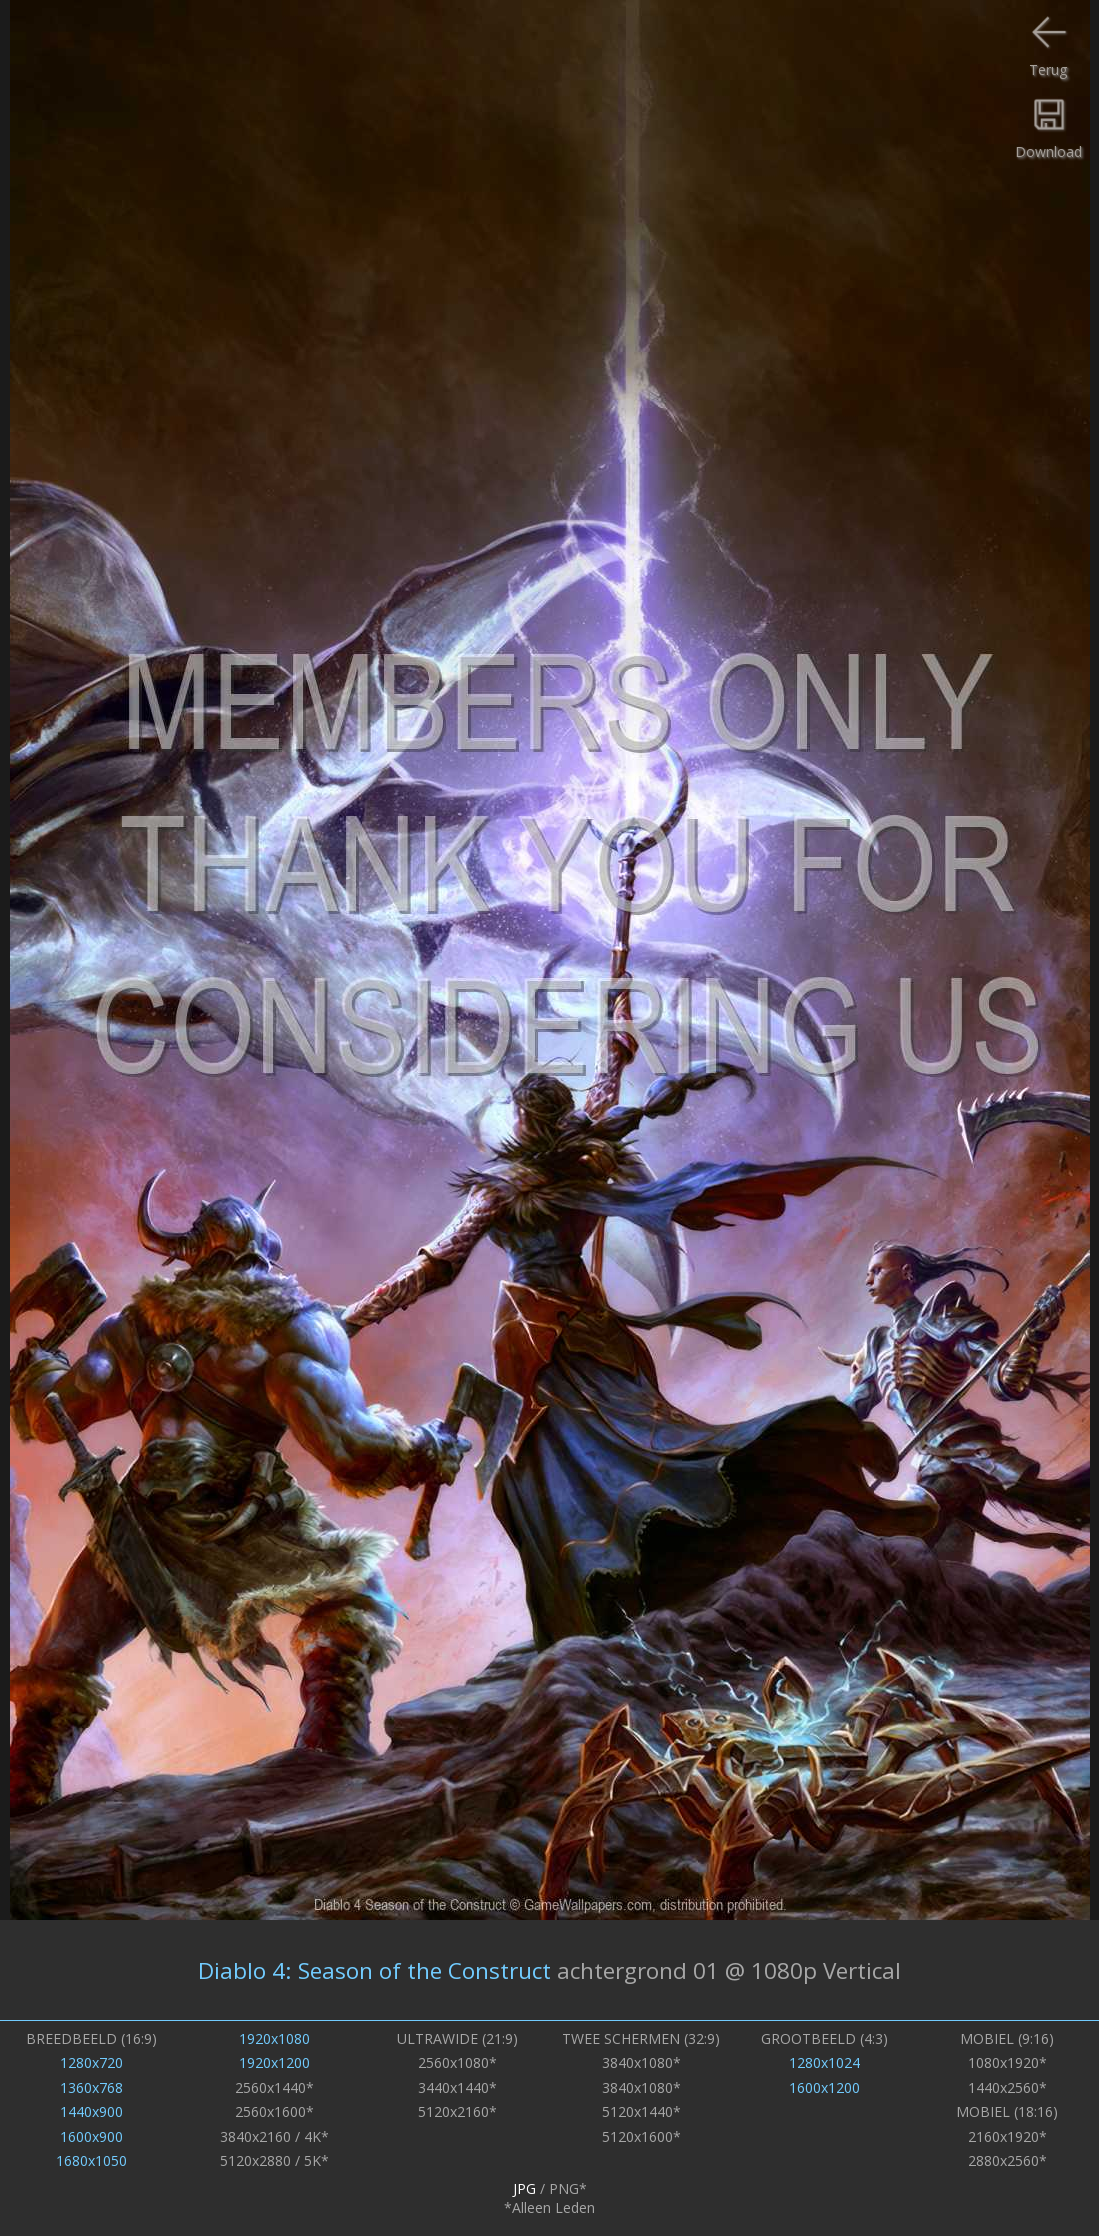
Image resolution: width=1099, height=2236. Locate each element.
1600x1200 (824, 2087)
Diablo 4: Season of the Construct (374, 1970)
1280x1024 (824, 2062)
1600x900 (91, 2136)
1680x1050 (91, 2160)
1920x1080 (274, 2038)
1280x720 (91, 2062)
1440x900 (91, 2111)
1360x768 (91, 2087)
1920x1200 (274, 2062)
